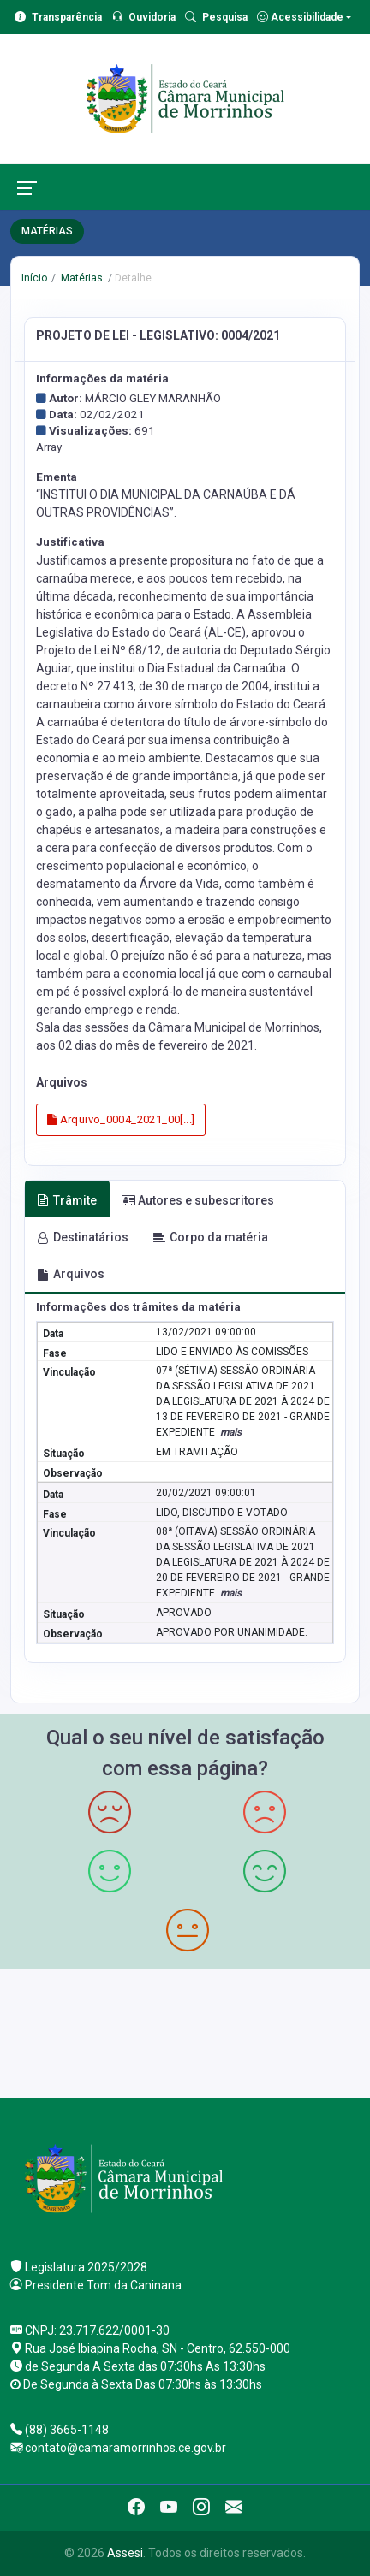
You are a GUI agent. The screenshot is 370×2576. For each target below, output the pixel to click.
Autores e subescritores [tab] (198, 1200)
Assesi (125, 2553)
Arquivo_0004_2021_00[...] (121, 1119)
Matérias (80, 278)
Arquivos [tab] (70, 1274)
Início (34, 278)
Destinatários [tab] (82, 1237)
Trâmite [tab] (67, 1200)
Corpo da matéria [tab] (210, 1237)
